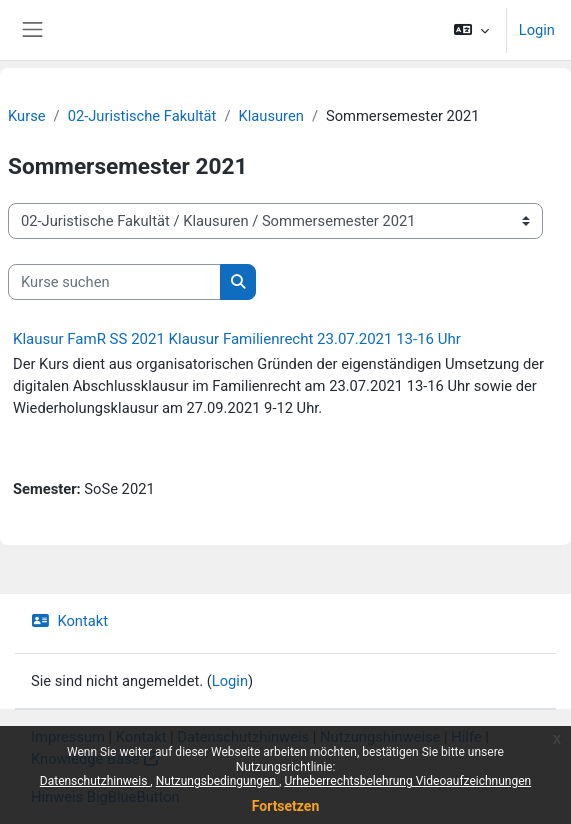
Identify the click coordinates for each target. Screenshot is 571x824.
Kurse (27, 116)
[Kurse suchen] (114, 282)
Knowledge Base (85, 759)
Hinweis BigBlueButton (105, 797)
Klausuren (271, 116)
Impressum (68, 737)
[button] (470, 30)
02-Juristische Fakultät (142, 116)
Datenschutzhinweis (243, 737)
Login (537, 30)
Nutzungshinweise (380, 737)
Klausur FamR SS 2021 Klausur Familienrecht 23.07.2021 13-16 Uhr (237, 339)
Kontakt (69, 621)
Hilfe (466, 737)
